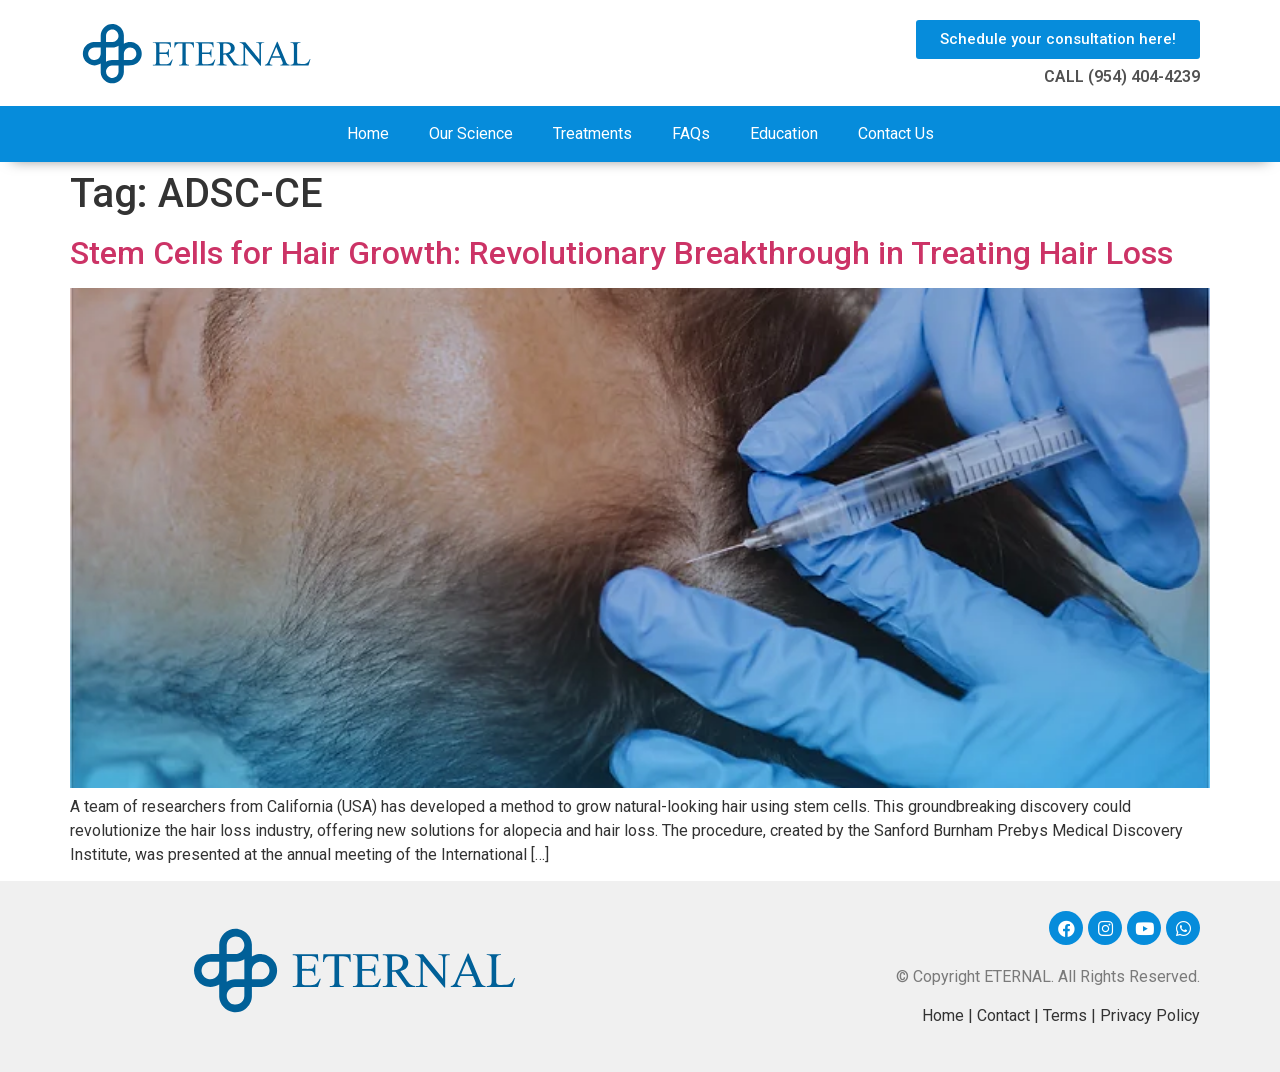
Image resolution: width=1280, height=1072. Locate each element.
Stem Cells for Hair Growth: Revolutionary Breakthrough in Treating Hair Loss (621, 253)
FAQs (691, 133)
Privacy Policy (1150, 1015)
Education (784, 133)
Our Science (471, 133)
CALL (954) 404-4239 (1122, 76)
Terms (1065, 1015)
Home (368, 133)
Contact (1003, 1015)
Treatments (592, 133)
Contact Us (896, 133)
